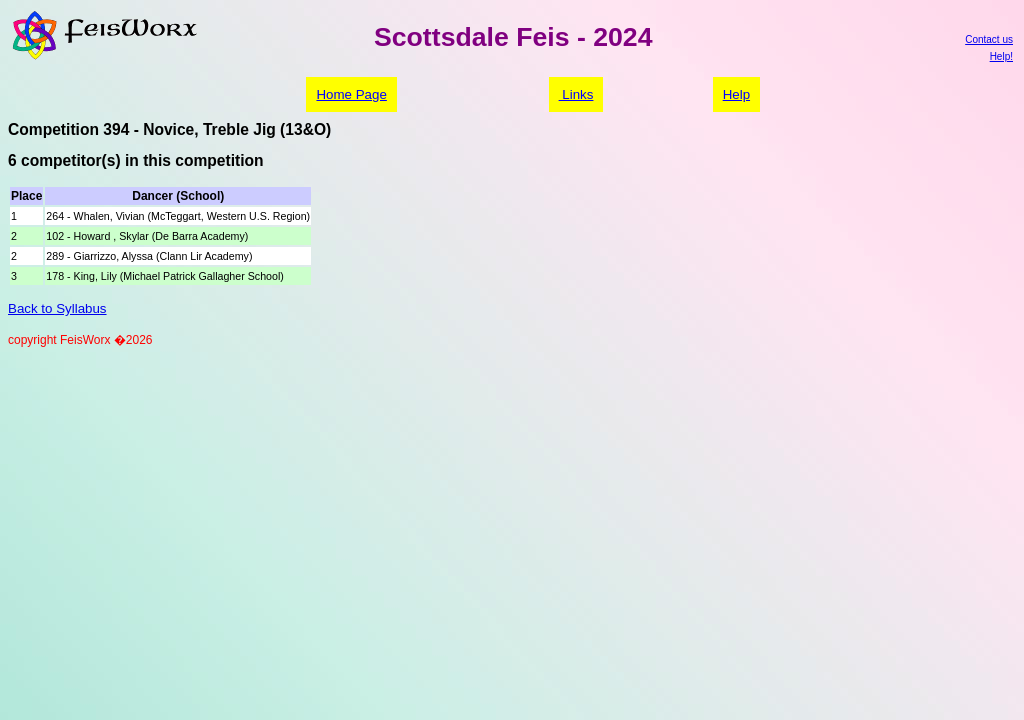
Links (576, 94)
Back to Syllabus (57, 308)
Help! (1001, 56)
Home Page (351, 94)
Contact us (989, 39)
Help (736, 94)
